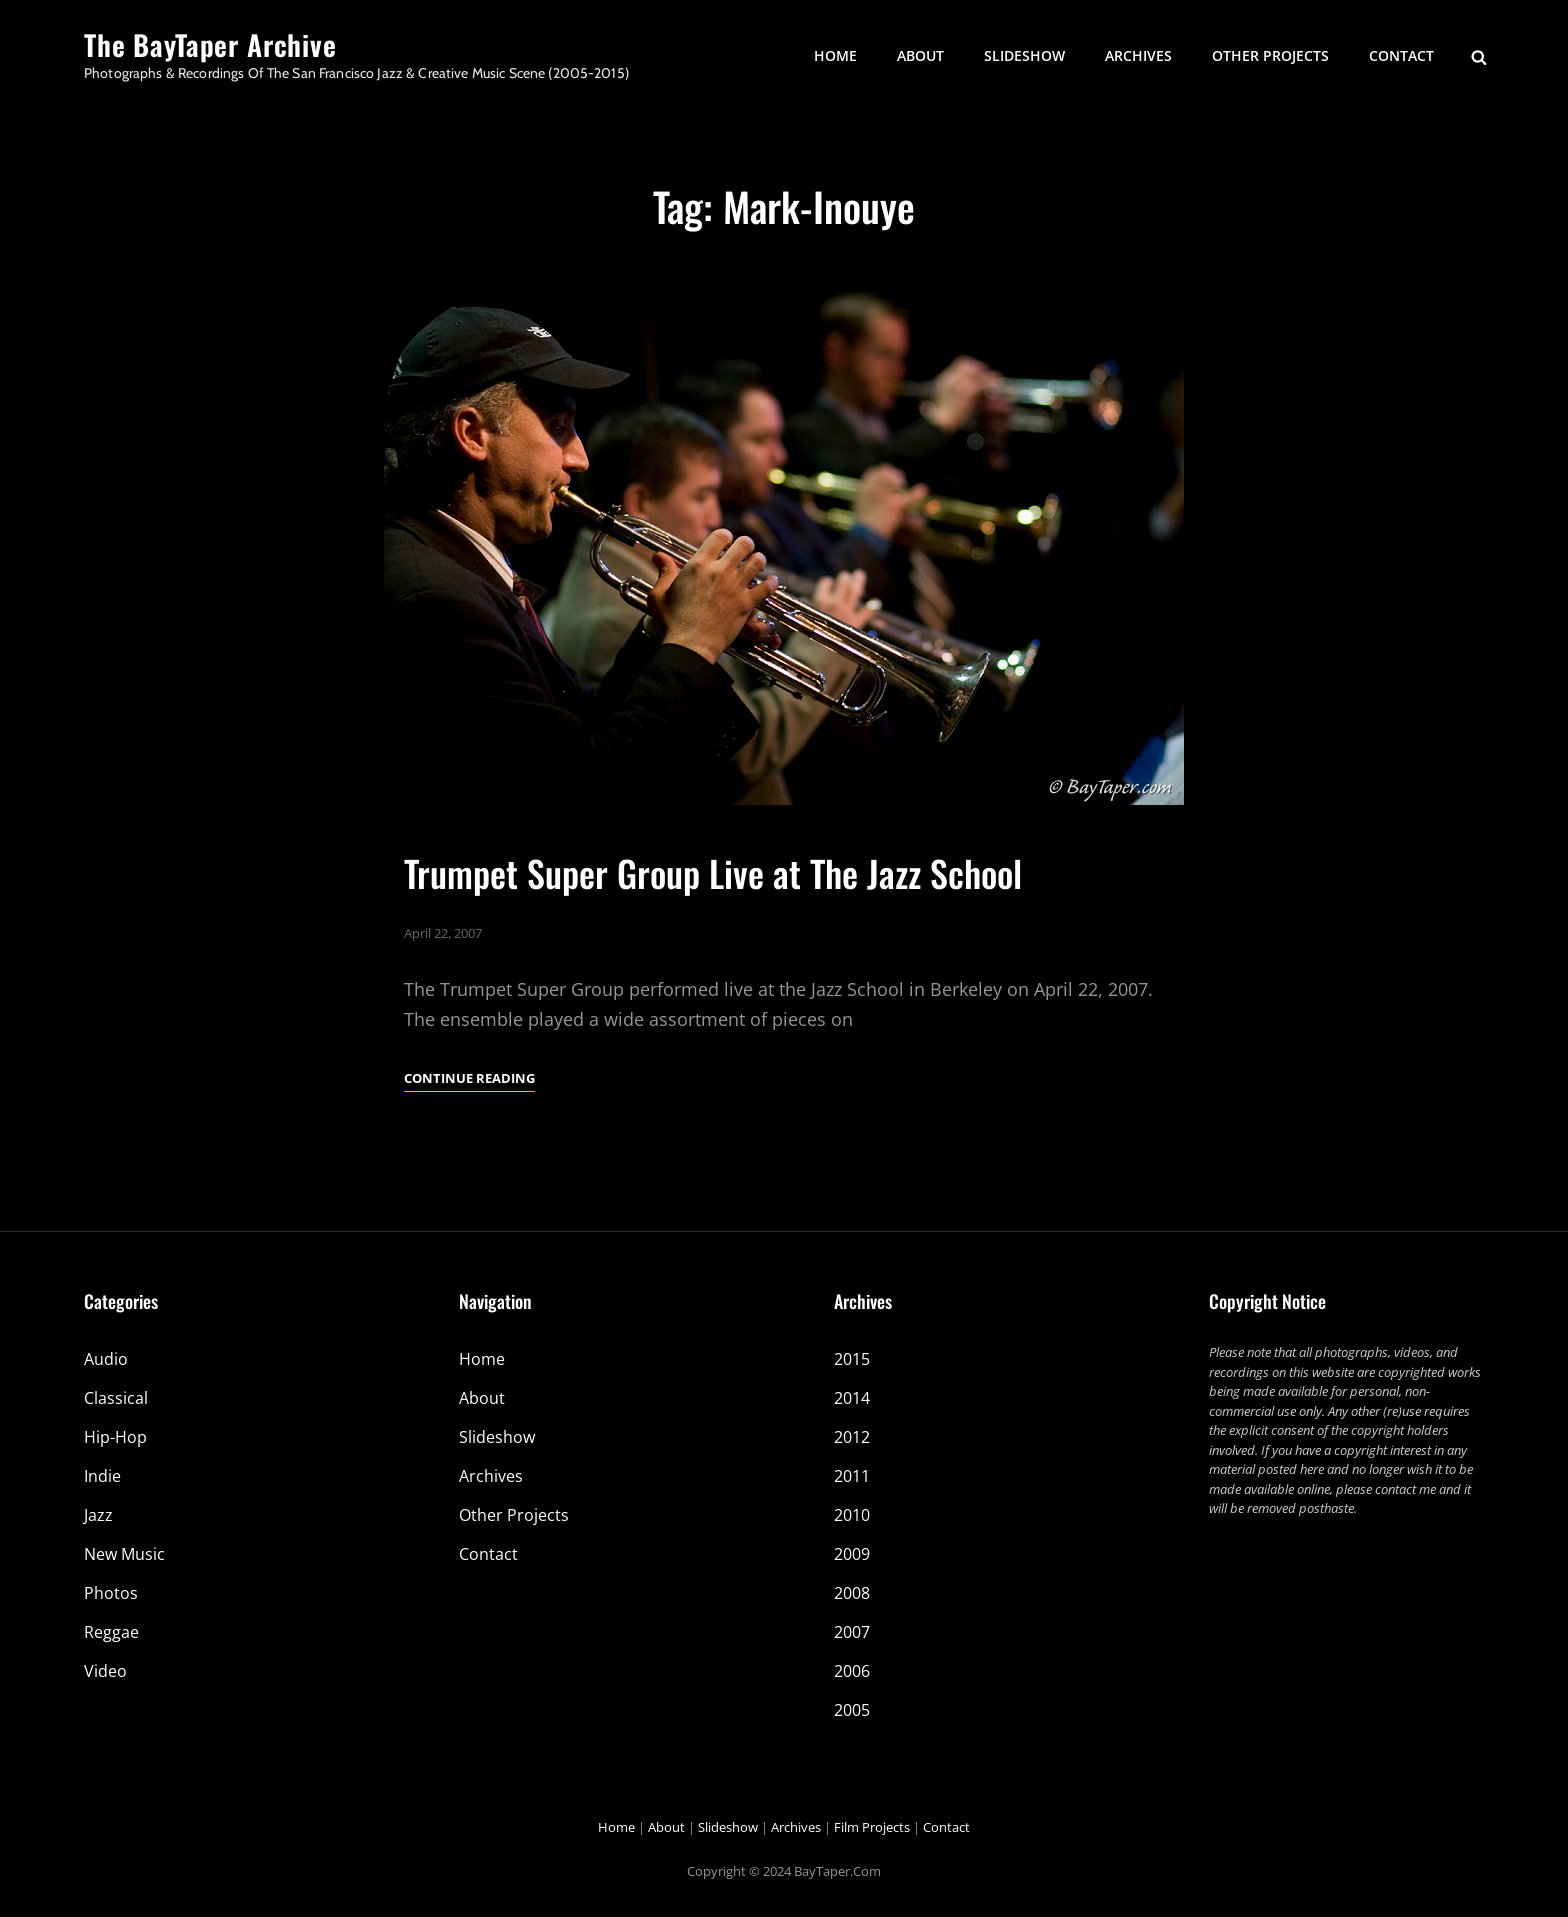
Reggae (111, 1632)
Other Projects (1270, 55)
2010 (852, 1515)
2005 (852, 1710)
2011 (852, 1476)
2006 (852, 1671)
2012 (852, 1437)
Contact (1401, 55)
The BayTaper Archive (210, 44)
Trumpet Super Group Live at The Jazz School (713, 872)
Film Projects (872, 1827)
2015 (852, 1359)
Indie (102, 1476)
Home (835, 55)
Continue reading (469, 1078)
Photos (111, 1593)
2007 (852, 1632)
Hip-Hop (115, 1437)
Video (105, 1671)
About (920, 55)
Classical (116, 1398)
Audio (106, 1359)
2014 (852, 1398)
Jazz (98, 1515)
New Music (124, 1554)
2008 (852, 1593)
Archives (1138, 55)
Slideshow (1024, 55)
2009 (852, 1554)
